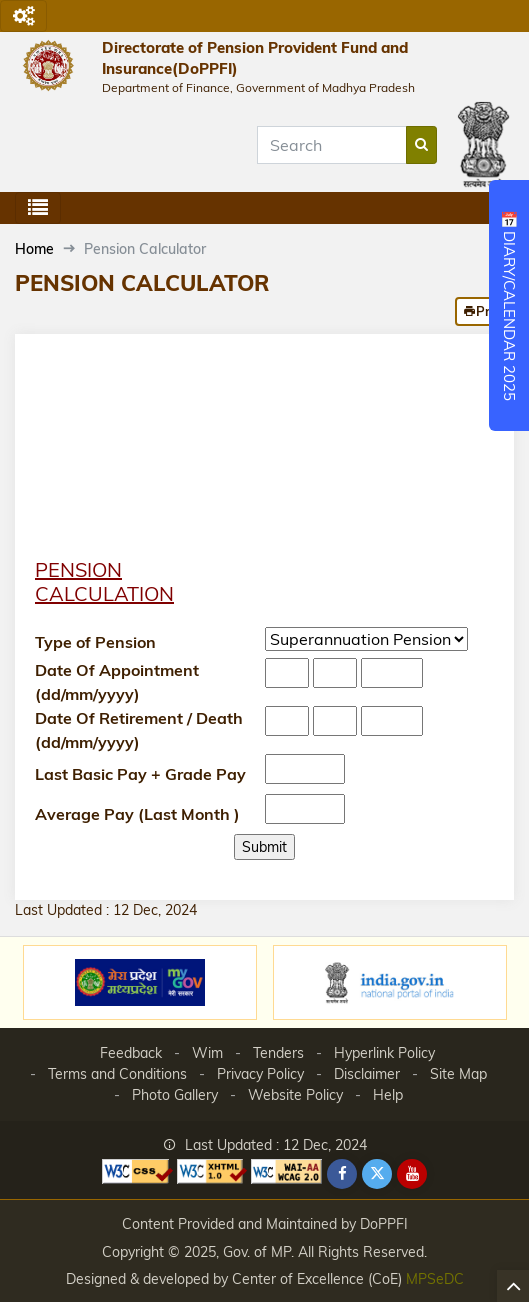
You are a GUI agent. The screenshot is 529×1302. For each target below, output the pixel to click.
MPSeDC (435, 1278)
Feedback (131, 1053)
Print (484, 311)
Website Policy (295, 1095)
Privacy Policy (260, 1074)
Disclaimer (367, 1074)
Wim (207, 1053)
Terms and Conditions (117, 1074)
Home (34, 249)
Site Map (458, 1074)
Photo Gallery (175, 1095)
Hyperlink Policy (384, 1053)
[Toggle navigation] (23, 16)
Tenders (278, 1053)
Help (388, 1095)
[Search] (332, 145)
